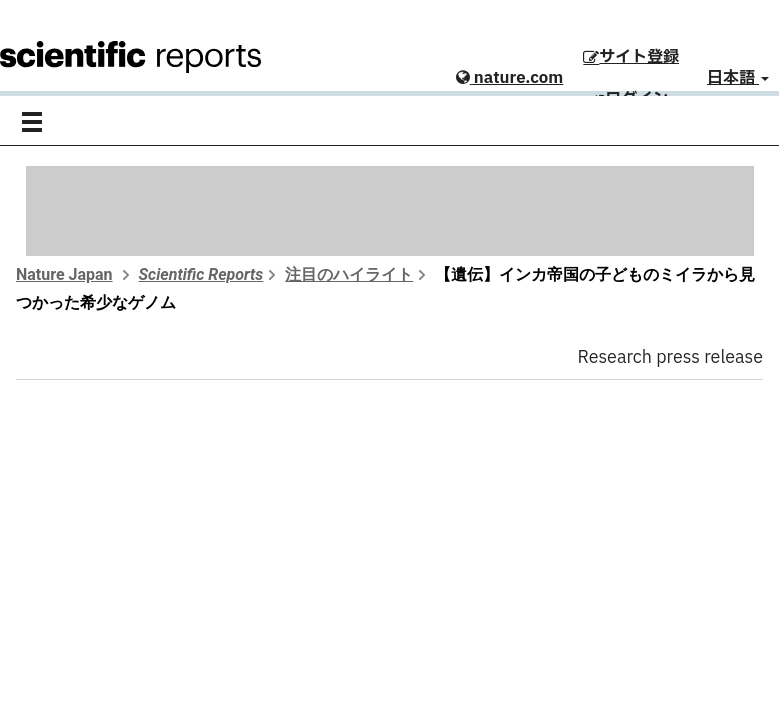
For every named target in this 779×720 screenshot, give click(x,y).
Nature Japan (64, 274)
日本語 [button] (738, 78)
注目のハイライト (349, 274)
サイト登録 (631, 57)
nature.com (509, 78)
